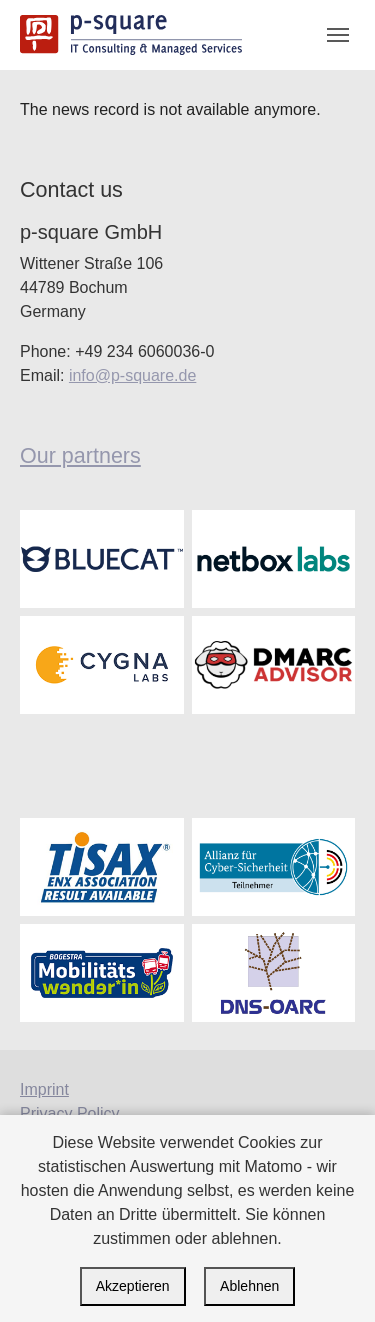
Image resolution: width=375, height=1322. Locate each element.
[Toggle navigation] (338, 35)
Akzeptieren (133, 1286)
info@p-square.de (132, 375)
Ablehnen (249, 1286)
